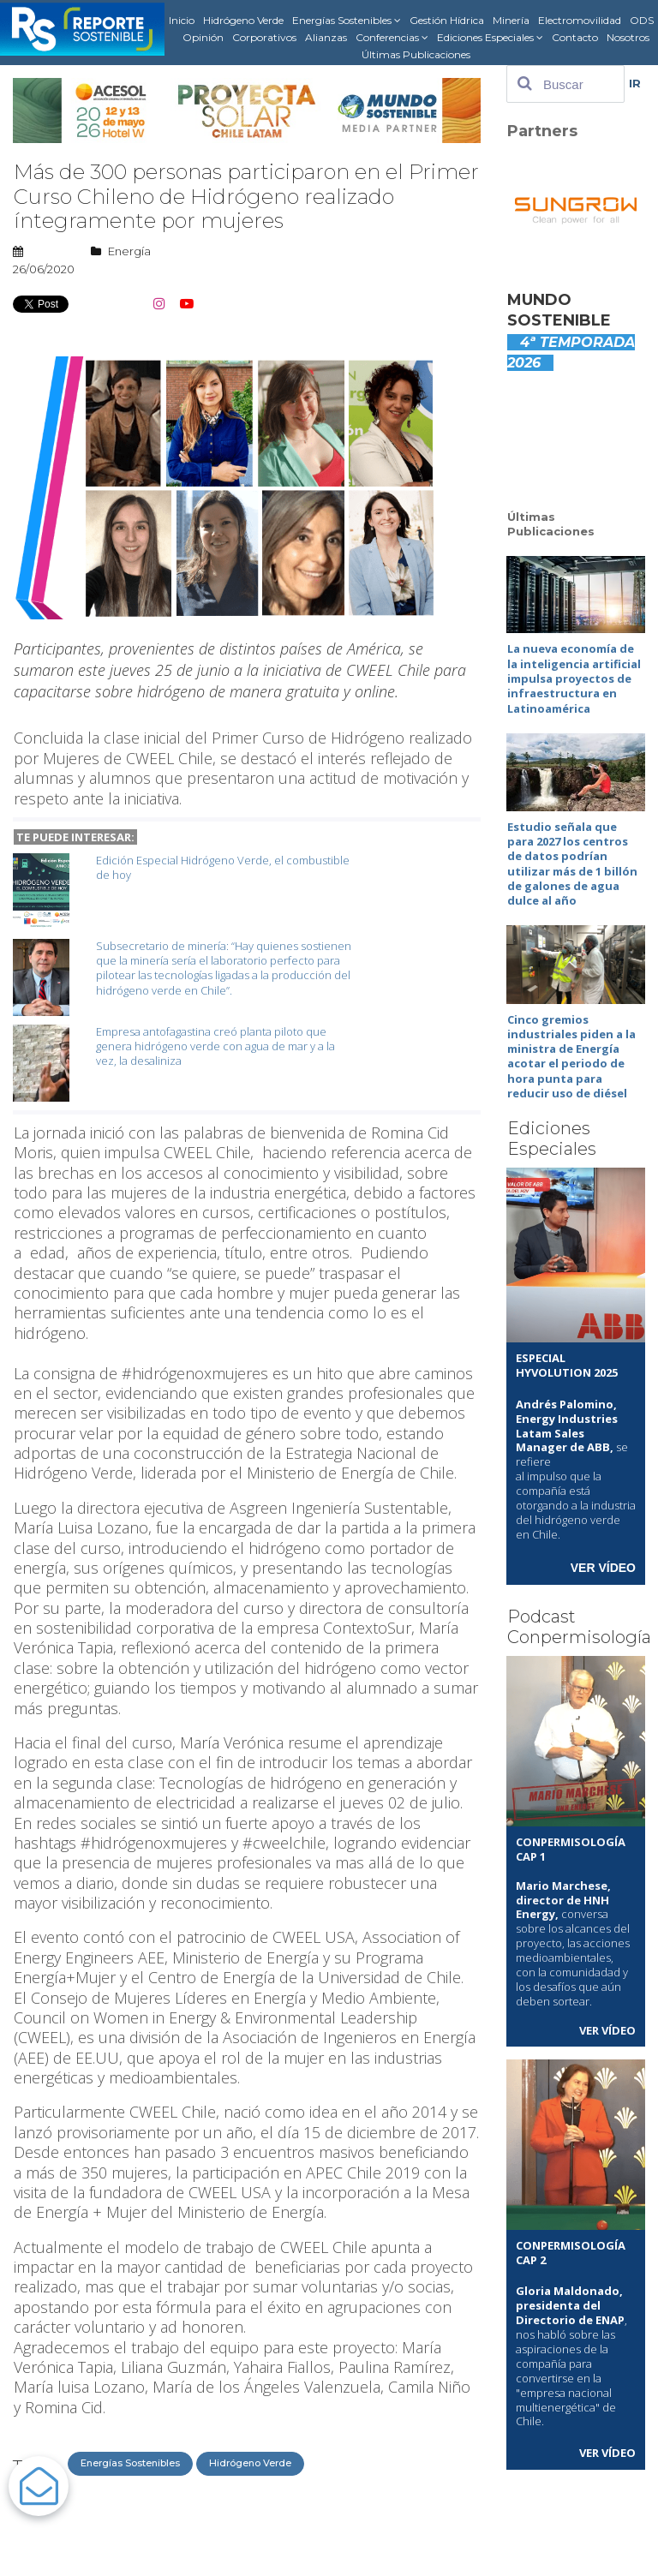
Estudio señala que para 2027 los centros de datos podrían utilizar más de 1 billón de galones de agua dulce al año (572, 861)
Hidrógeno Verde (243, 20)
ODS (642, 20)
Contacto (575, 37)
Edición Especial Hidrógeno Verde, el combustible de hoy (223, 867)
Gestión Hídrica (447, 20)
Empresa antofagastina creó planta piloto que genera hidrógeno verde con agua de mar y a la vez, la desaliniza (215, 1046)
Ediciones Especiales (490, 38)
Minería (511, 20)
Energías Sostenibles (346, 20)
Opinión (203, 37)
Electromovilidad (579, 20)
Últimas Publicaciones (416, 54)
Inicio (181, 20)
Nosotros (628, 37)
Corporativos (264, 37)
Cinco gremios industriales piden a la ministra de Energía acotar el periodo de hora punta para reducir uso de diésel (571, 1051)
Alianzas (326, 37)
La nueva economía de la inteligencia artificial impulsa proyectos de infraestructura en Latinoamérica (574, 677)
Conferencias (392, 38)
